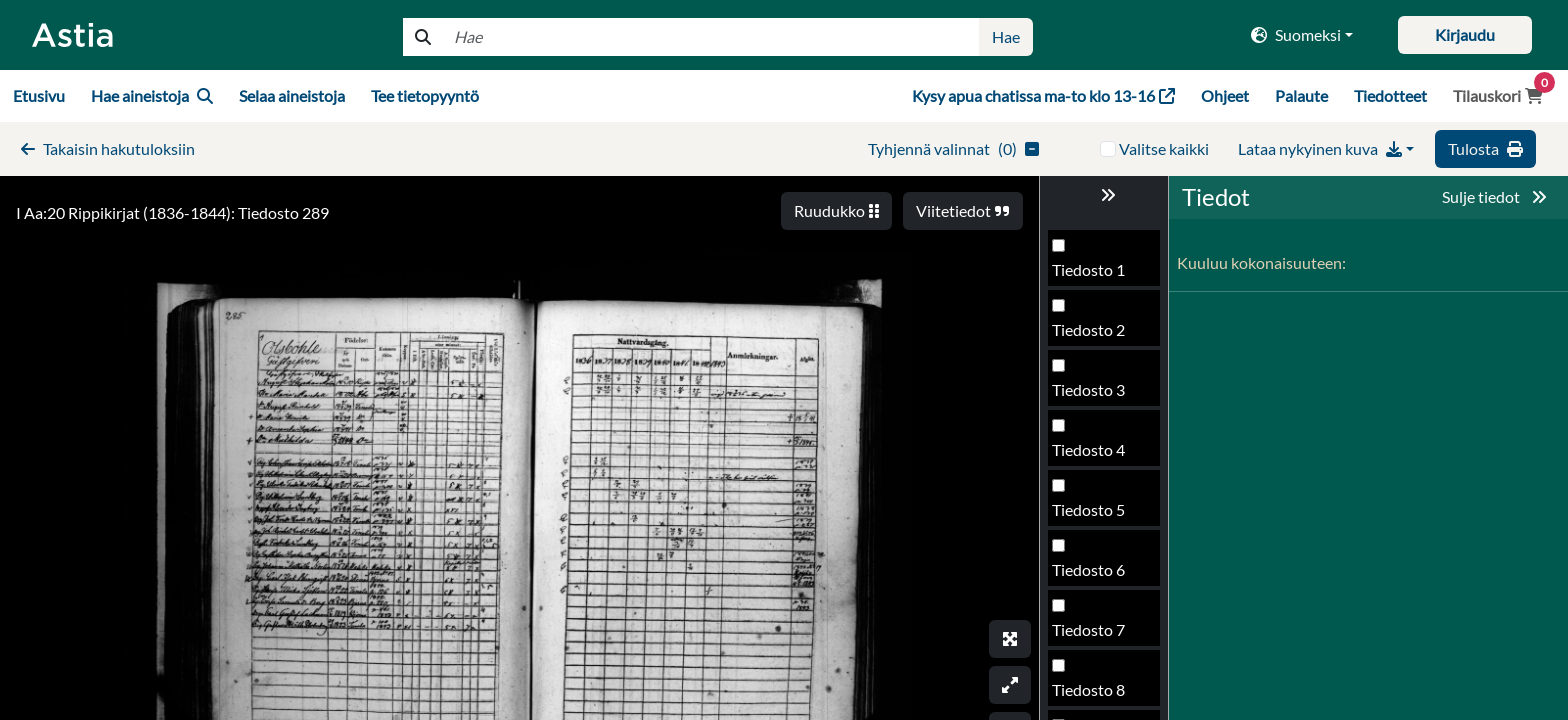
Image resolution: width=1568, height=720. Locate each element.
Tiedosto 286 (1097, 335)
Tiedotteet (1390, 95)
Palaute (1301, 95)
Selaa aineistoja (292, 95)
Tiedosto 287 (1097, 395)
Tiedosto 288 (1097, 455)
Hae (1006, 36)
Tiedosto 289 (1097, 515)
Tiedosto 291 (1097, 635)
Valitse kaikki (1164, 148)
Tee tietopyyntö (425, 95)
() (953, 148)
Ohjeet (1225, 95)
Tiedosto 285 (1097, 275)
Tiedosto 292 (1097, 695)
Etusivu (39, 95)
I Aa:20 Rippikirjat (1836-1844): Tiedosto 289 (172, 212)
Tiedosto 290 (1097, 575)
